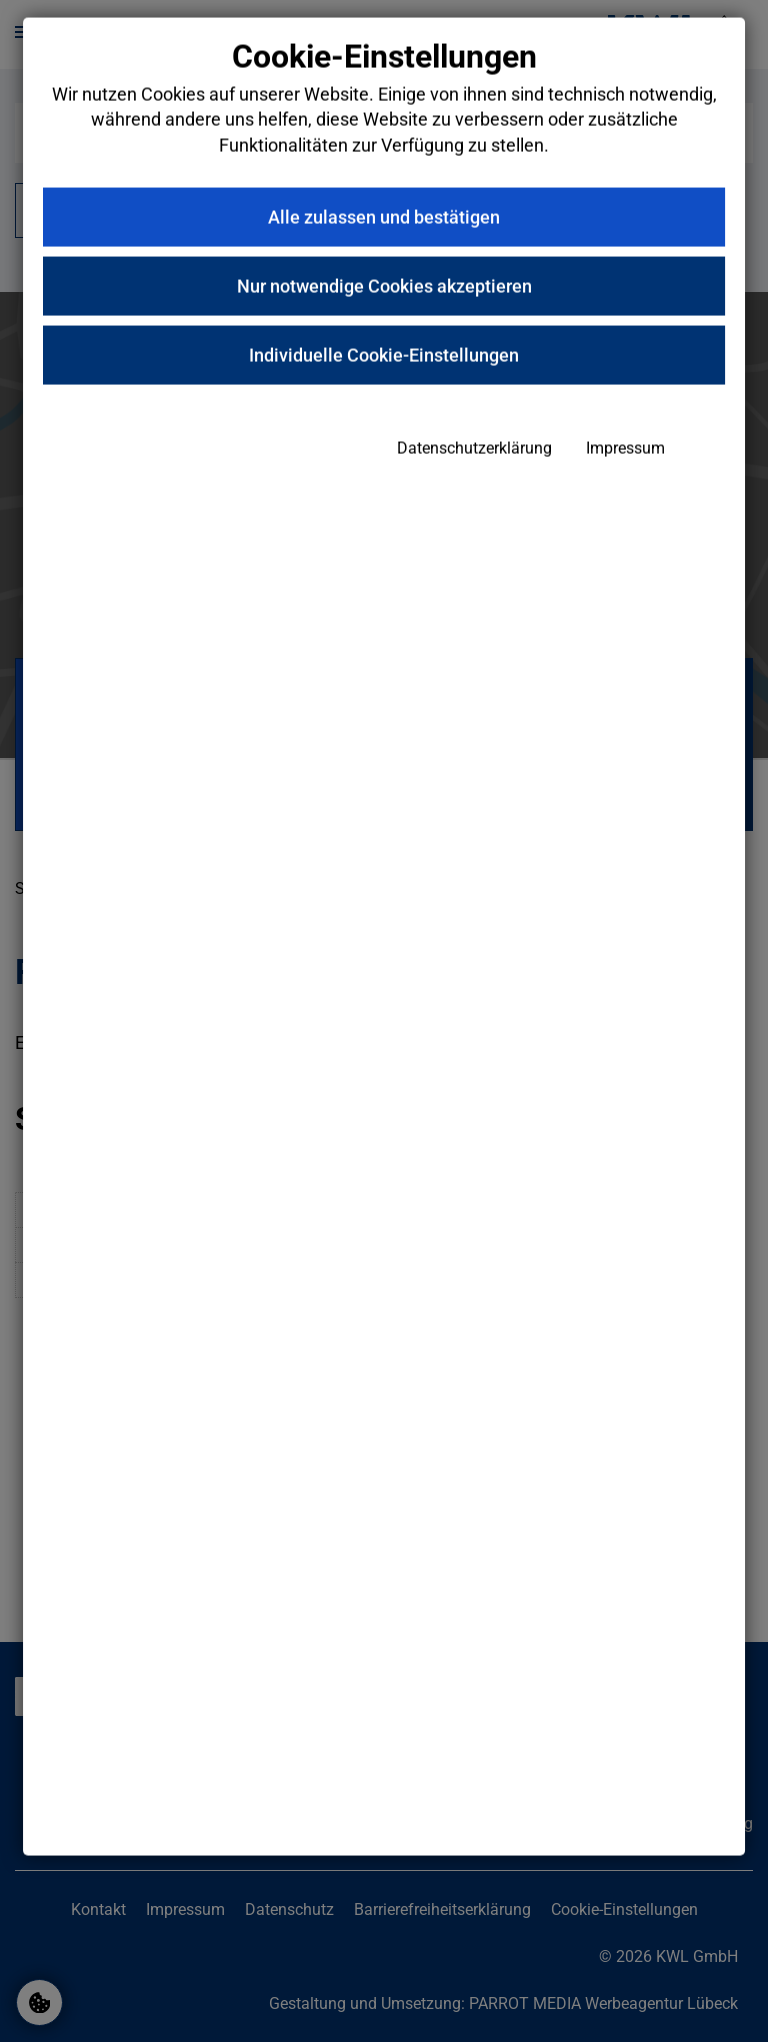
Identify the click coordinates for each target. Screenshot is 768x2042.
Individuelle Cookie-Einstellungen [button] (384, 439)
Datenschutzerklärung (413, 533)
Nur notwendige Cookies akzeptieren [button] (384, 370)
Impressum (564, 533)
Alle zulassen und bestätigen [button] (384, 301)
